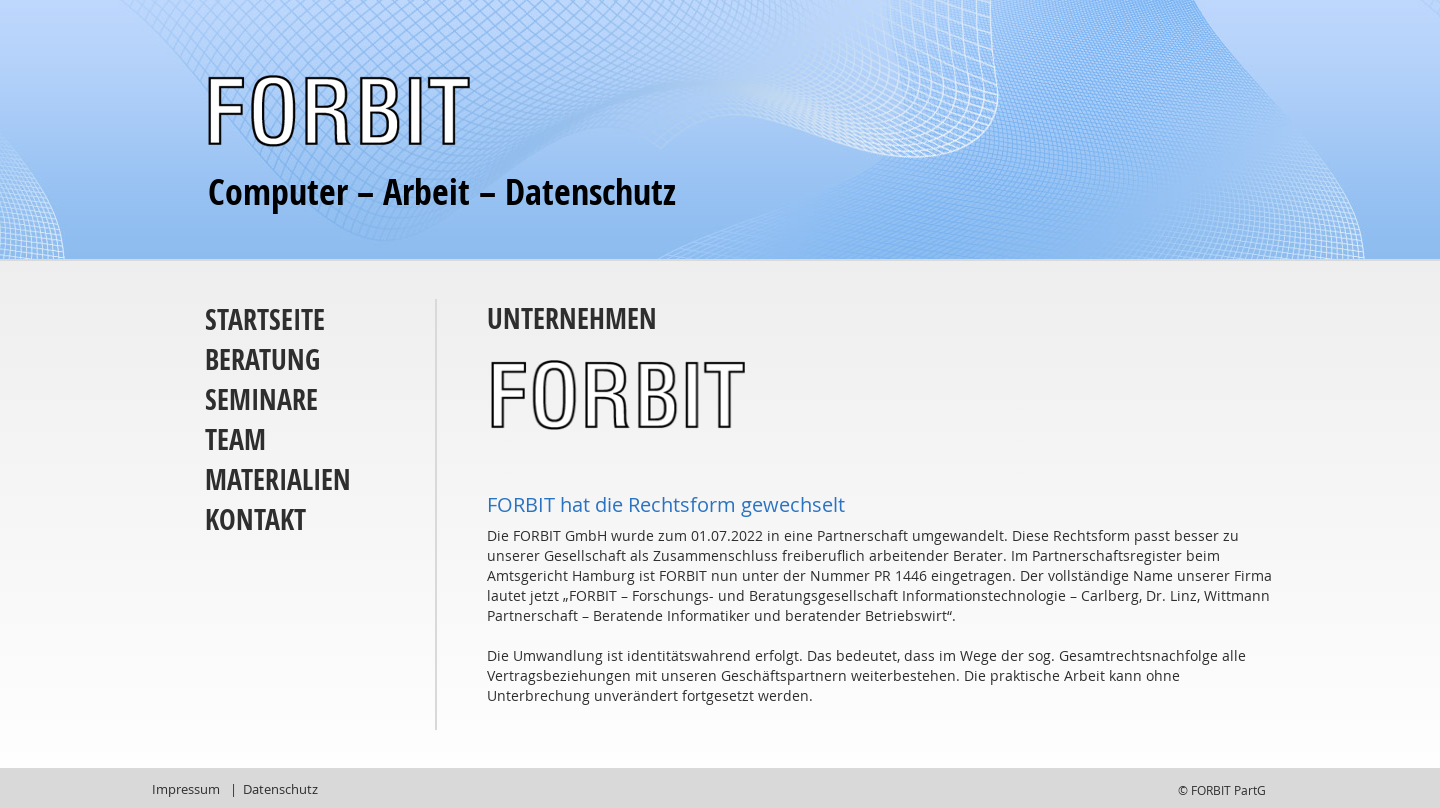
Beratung (262, 359)
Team (235, 439)
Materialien (278, 479)
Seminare (261, 399)
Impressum (186, 789)
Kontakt (255, 519)
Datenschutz (280, 789)
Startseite (265, 319)
